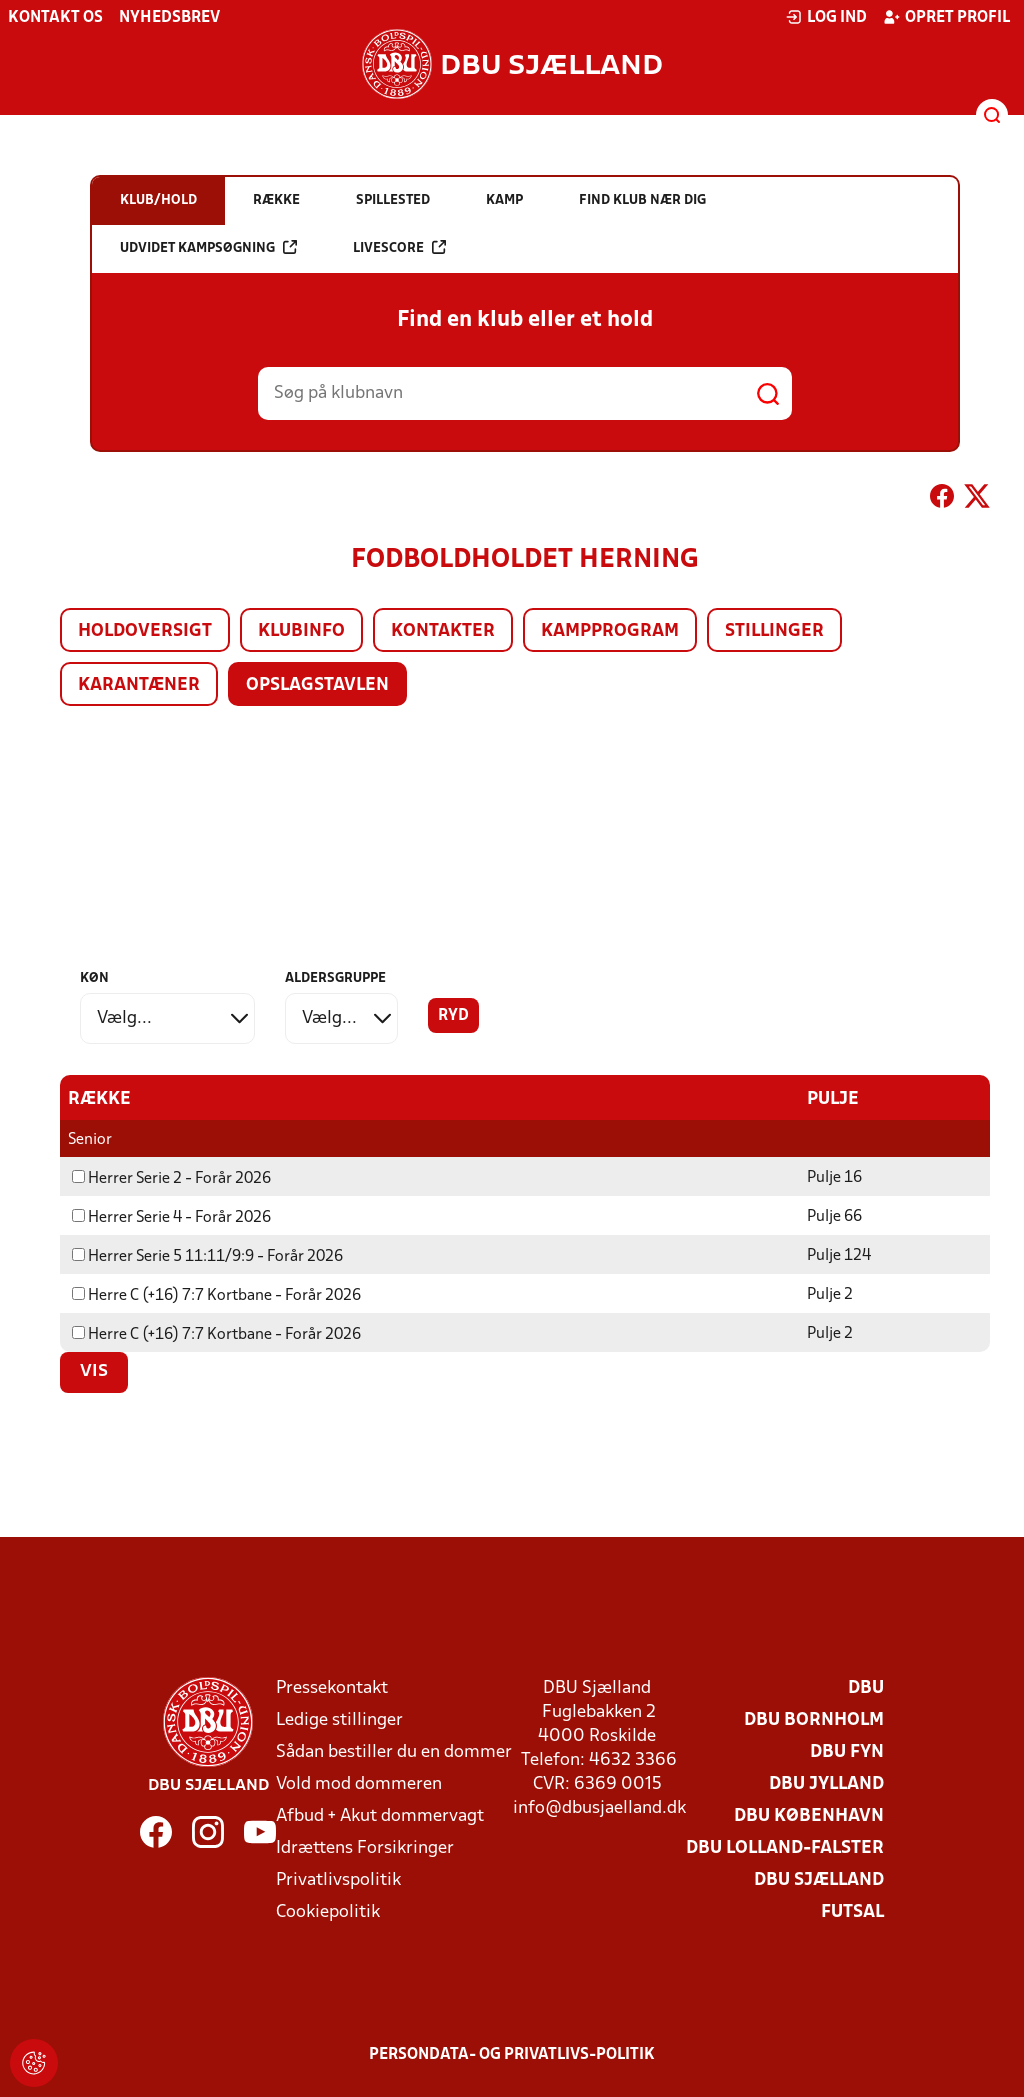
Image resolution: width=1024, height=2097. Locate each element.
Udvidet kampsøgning (208, 247)
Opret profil (946, 17)
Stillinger (774, 631)
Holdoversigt (145, 631)
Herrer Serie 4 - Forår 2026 (171, 1217)
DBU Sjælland (819, 1879)
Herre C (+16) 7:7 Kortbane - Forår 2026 (216, 1295)
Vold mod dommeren (359, 1783)
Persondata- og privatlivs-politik (512, 2054)
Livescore (399, 247)
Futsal (852, 1911)
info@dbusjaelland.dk (599, 1807)
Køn (94, 978)
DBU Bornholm (814, 1719)
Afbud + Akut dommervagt (380, 1815)
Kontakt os (55, 18)
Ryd (453, 1016)
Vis (94, 1371)
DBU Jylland (826, 1783)
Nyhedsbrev (169, 18)
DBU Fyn (847, 1751)
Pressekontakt (332, 1687)
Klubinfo (301, 631)
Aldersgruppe (335, 978)
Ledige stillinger (339, 1719)
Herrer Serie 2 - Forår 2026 (171, 1178)
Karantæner (139, 685)
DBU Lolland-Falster (785, 1847)
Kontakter (443, 631)
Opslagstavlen (317, 685)
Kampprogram (610, 631)
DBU (866, 1687)
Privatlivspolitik (338, 1879)
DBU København (809, 1815)
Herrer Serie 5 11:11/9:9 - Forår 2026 (207, 1256)
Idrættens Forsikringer (365, 1847)
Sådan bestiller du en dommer (394, 1751)
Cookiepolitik (328, 1911)
